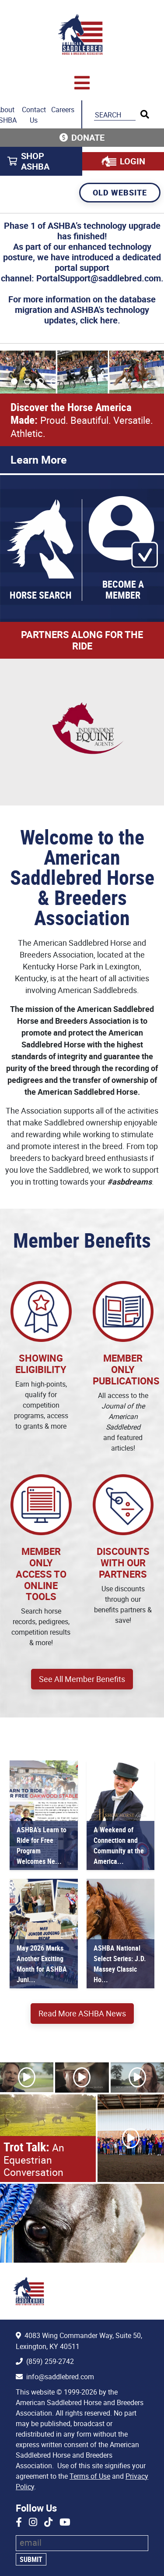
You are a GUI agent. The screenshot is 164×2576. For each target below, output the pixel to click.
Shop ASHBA (35, 161)
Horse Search (41, 595)
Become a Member (123, 590)
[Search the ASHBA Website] (115, 115)
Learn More (38, 459)
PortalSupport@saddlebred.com (98, 278)
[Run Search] (145, 114)
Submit (31, 2559)
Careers (62, 109)
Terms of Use (90, 2476)
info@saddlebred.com (60, 2376)
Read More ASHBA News (82, 2013)
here (109, 320)
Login (132, 161)
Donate (88, 137)
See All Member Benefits (82, 1679)
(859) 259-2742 (50, 2361)
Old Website (120, 192)
